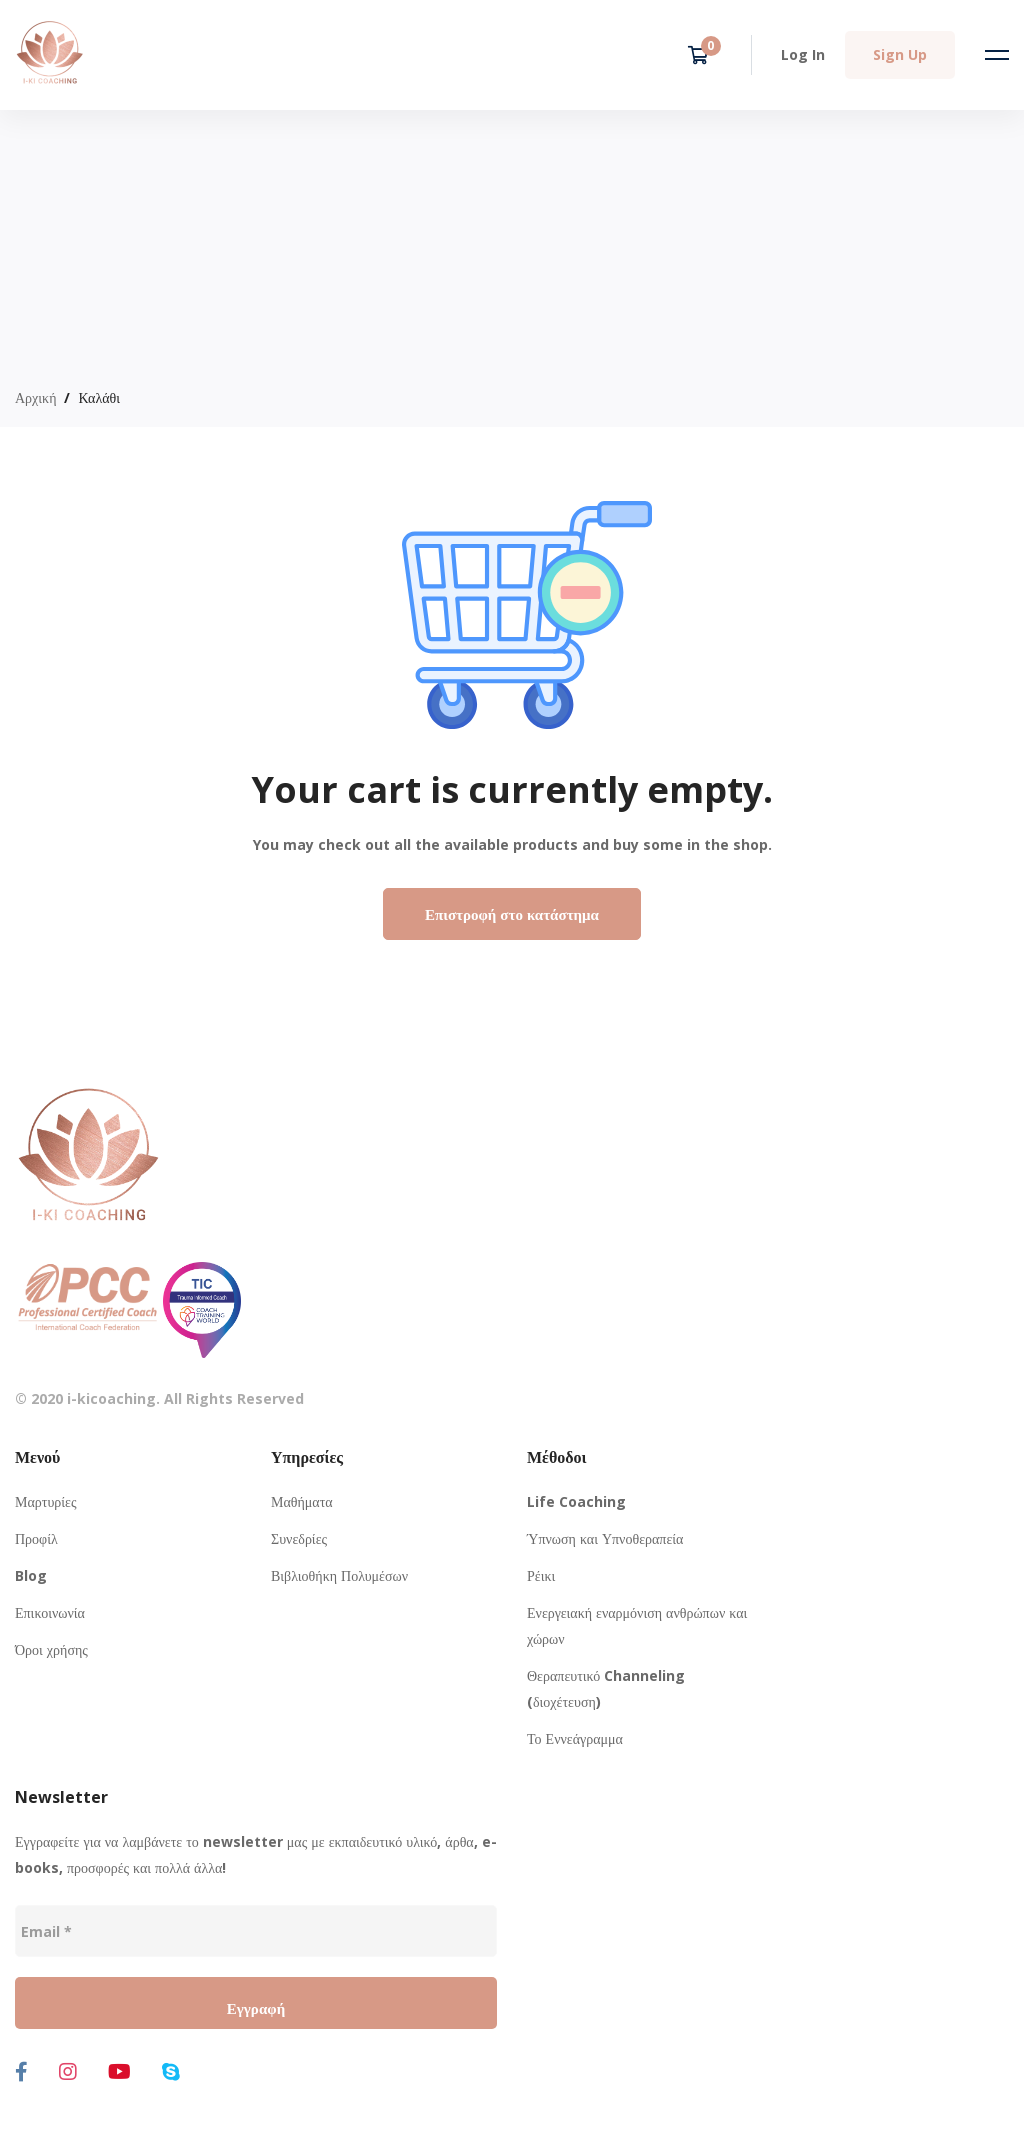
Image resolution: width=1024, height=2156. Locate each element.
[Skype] (171, 2072)
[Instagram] (68, 2072)
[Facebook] (21, 2072)
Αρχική (35, 397)
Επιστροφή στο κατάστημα (512, 914)
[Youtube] (119, 2072)
